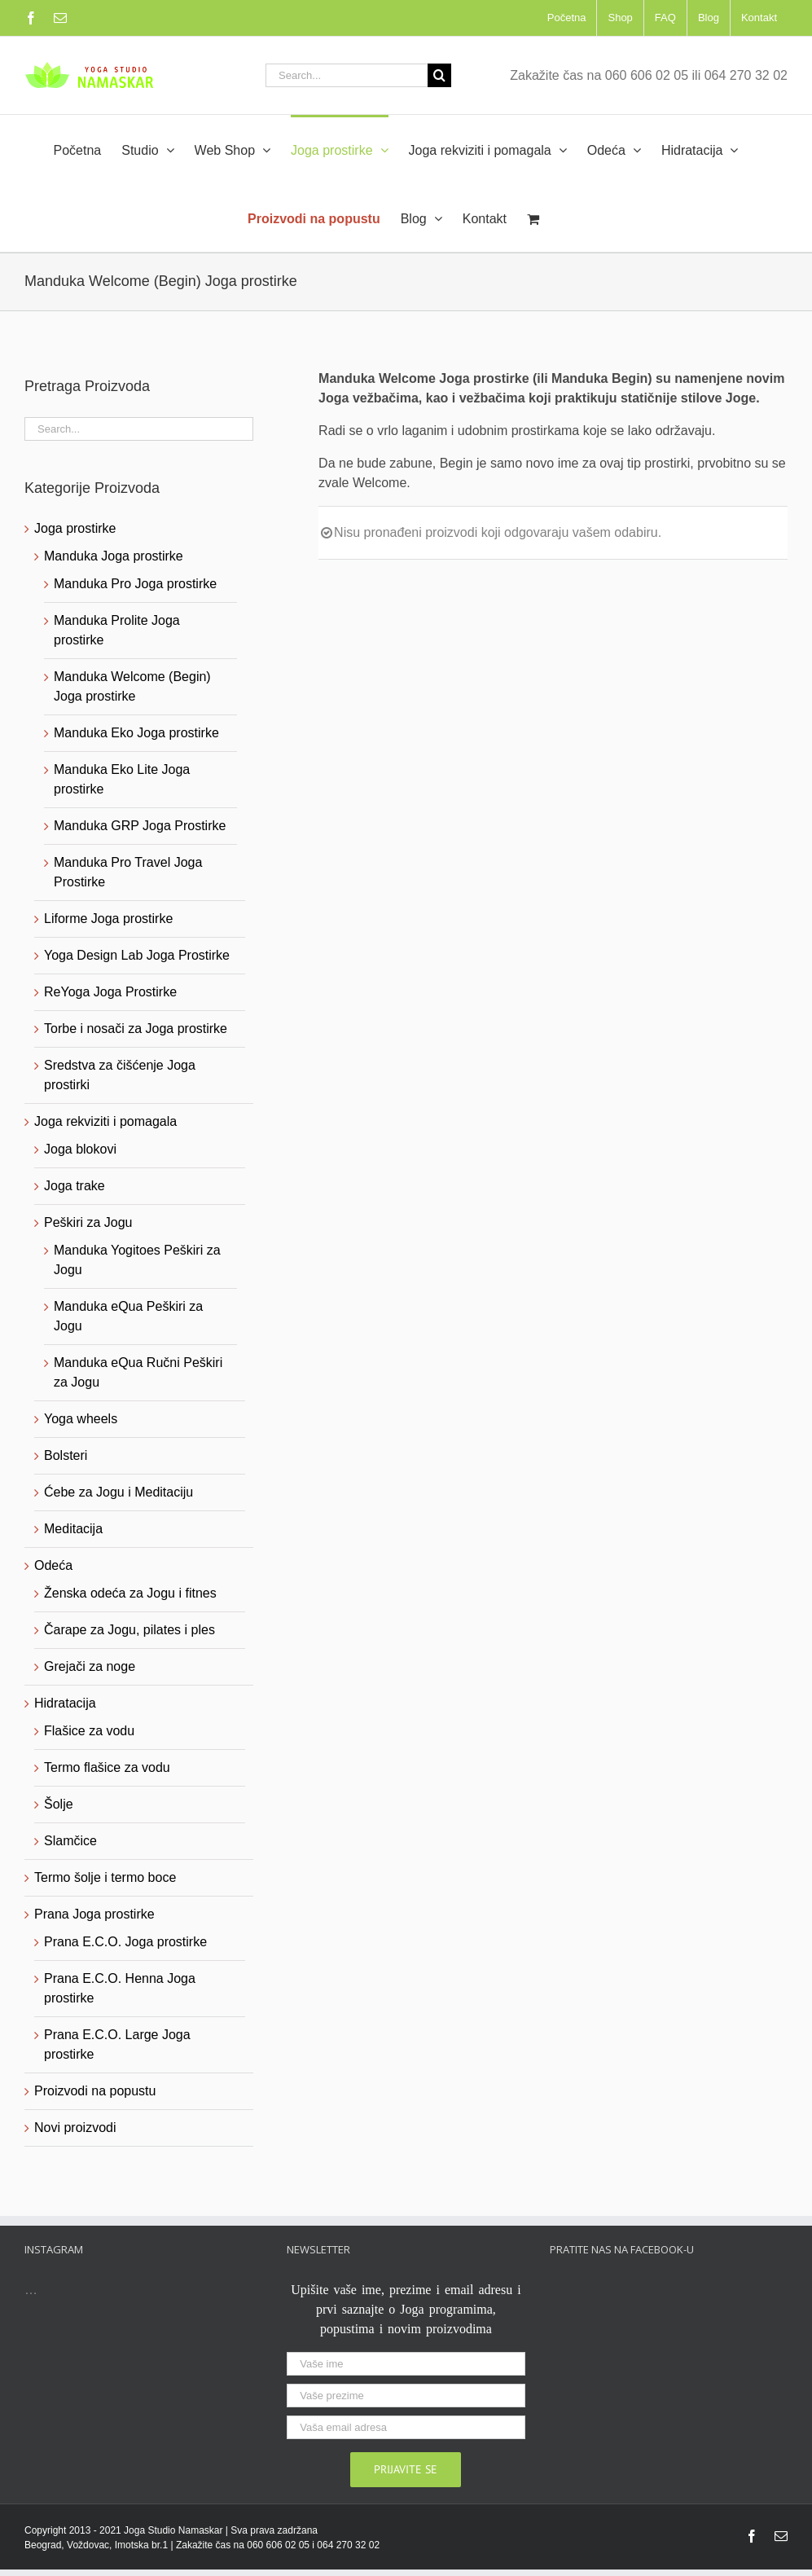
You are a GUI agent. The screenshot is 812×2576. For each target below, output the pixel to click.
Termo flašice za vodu (107, 1767)
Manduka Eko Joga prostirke (136, 733)
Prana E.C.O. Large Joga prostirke (117, 2044)
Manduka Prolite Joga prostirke (117, 630)
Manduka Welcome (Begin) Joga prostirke (132, 686)
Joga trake (74, 1186)
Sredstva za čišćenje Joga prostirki (119, 1075)
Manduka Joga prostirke (113, 556)
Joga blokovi (80, 1149)
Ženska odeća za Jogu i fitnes (130, 1593)
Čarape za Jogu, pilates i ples (129, 1630)
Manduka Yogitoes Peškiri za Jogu (137, 1260)
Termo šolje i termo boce (105, 1877)
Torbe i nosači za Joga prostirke (135, 1028)
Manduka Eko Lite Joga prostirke (122, 779)
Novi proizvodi (75, 2127)
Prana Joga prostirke (94, 1914)
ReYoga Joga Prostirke (110, 992)
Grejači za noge (89, 1666)
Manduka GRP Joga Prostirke (140, 826)
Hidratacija (65, 1703)
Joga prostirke (75, 528)
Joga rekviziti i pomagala (105, 1121)
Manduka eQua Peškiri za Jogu (128, 1316)
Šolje (58, 1804)
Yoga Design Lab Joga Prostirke (137, 955)
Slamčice (70, 1841)
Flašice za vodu (89, 1731)
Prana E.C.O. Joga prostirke (125, 1942)
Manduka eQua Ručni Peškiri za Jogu (138, 1372)
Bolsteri (65, 1455)
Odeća (53, 1565)
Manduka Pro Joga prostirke (135, 584)
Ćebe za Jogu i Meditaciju (118, 1492)
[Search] (439, 75)
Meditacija (73, 1529)
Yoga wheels (80, 1419)
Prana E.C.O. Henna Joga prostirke (119, 1988)
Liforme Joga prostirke (108, 918)
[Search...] (347, 75)
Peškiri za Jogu (88, 1222)
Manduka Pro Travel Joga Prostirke (128, 872)
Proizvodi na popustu (95, 2091)
